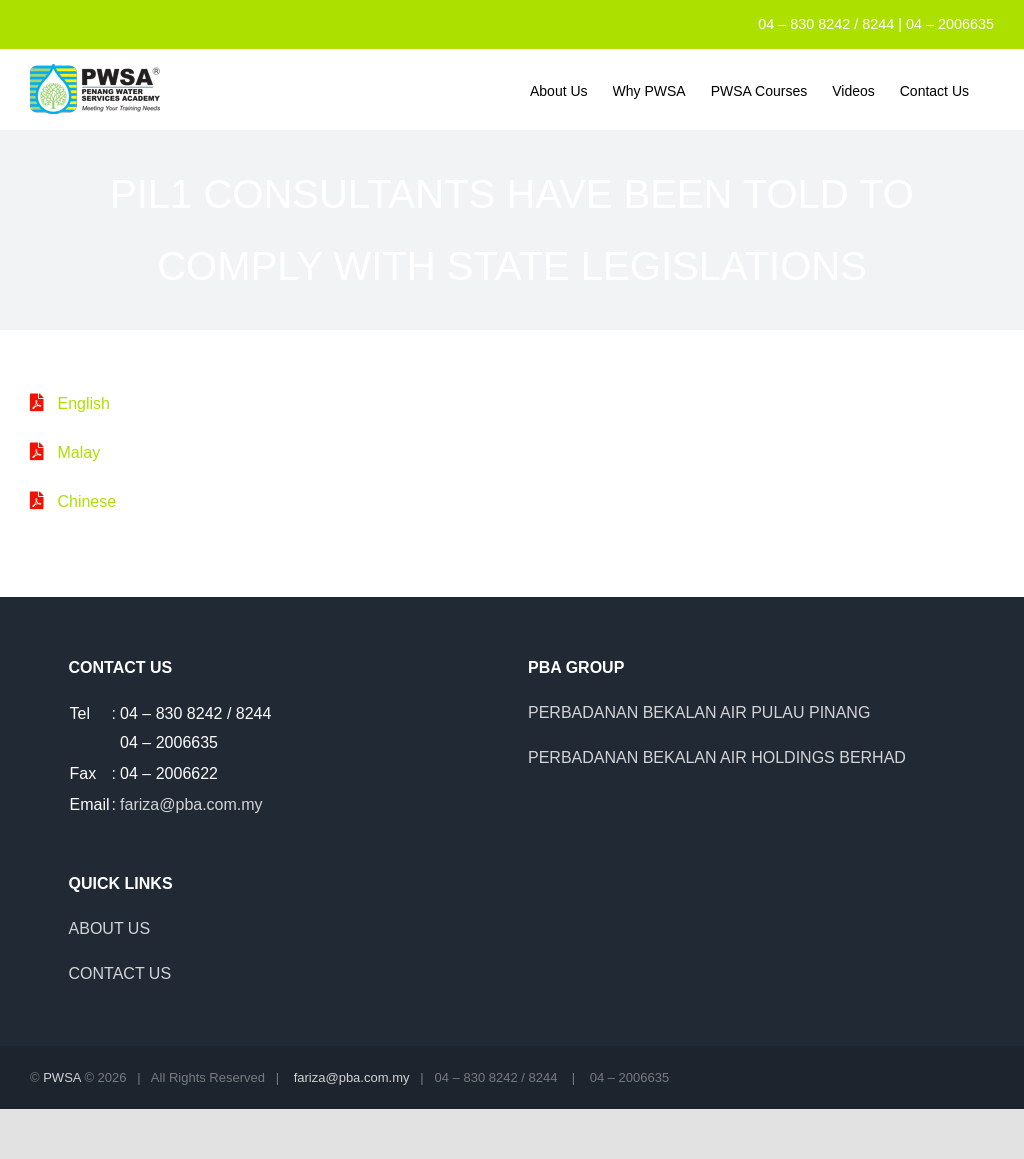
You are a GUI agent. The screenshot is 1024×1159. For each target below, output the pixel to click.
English (83, 403)
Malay (78, 452)
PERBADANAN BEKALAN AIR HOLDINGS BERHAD (717, 757)
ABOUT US (110, 928)
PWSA (62, 1077)
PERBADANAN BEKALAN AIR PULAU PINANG (699, 712)
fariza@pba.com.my (191, 804)
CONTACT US (120, 973)
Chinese (86, 501)
